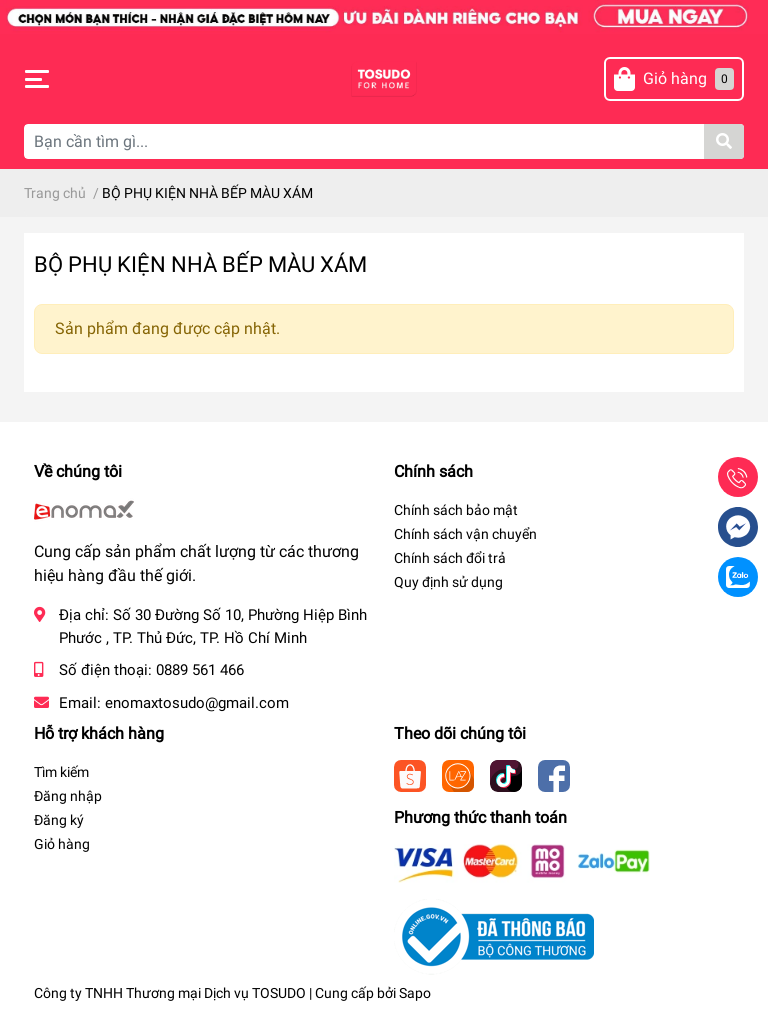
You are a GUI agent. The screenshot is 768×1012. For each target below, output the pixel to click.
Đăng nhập (68, 796)
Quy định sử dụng (448, 582)
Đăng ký (59, 820)
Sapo (415, 993)
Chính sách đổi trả (450, 558)
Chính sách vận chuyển (465, 534)
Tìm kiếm (61, 772)
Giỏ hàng (62, 844)
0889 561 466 (200, 670)
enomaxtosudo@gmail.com (197, 703)
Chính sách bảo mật (456, 510)
